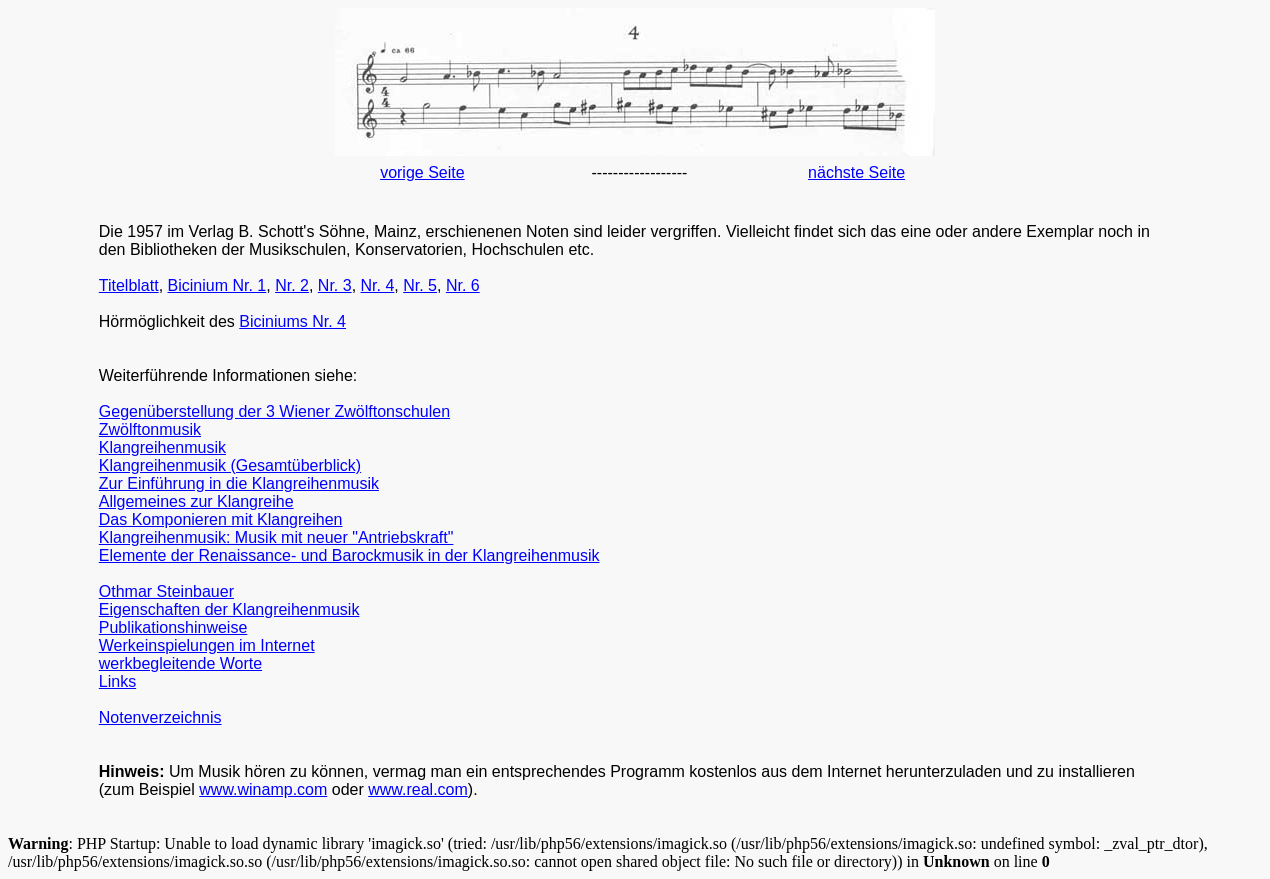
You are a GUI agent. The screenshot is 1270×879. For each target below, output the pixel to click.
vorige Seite (422, 172)
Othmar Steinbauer (166, 591)
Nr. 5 (420, 285)
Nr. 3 (335, 285)
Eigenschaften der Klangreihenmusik (229, 609)
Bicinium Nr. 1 (217, 285)
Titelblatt (129, 285)
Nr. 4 (378, 285)
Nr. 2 (292, 285)
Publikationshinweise (173, 627)
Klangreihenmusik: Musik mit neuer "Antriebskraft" (276, 537)
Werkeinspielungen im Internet (207, 645)
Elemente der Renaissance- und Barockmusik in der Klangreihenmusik (349, 555)
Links (117, 681)
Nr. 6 (463, 285)
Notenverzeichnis (160, 717)
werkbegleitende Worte (180, 663)
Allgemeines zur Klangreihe (196, 501)
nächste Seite (856, 172)
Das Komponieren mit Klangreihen (221, 519)
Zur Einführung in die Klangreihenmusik (239, 483)
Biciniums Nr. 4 (292, 321)
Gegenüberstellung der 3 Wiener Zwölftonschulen (274, 411)
